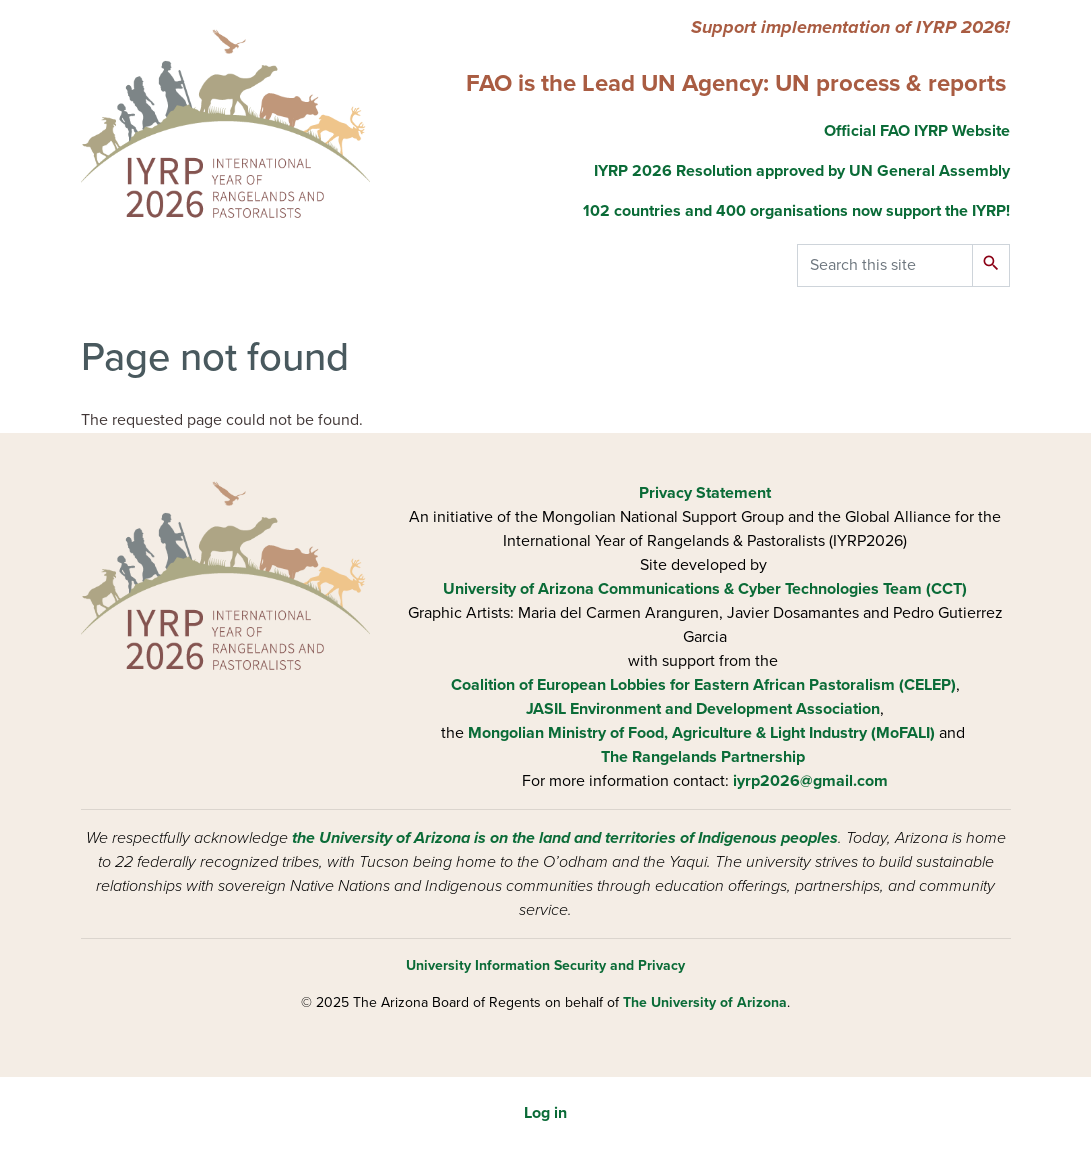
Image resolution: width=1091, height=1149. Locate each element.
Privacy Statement (705, 493)
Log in (545, 1113)
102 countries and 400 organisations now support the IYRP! (796, 211)
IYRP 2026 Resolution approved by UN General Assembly (802, 171)
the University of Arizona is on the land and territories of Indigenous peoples (565, 838)
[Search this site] (885, 265)
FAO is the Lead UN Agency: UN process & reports (736, 83)
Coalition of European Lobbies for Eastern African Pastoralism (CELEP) (703, 685)
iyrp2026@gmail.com (810, 781)
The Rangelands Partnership (703, 757)
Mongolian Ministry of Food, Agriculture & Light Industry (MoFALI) (701, 733)
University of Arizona (518, 589)
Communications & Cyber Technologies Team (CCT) (782, 589)
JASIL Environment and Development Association (703, 709)
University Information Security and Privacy (545, 965)
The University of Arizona (705, 1002)
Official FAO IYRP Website (915, 131)
